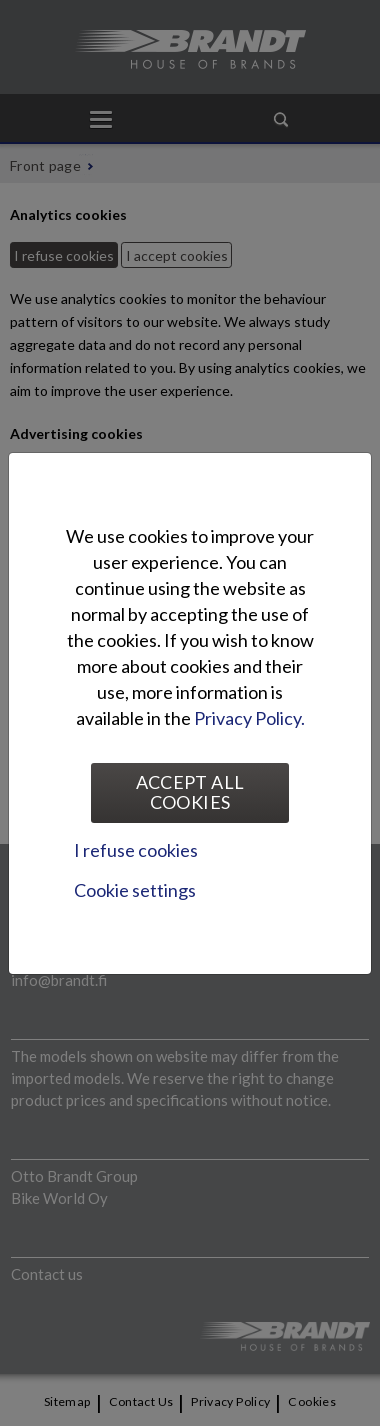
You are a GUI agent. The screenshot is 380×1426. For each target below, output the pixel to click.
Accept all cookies (190, 792)
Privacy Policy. (249, 718)
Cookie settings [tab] (135, 890)
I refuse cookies (136, 850)
